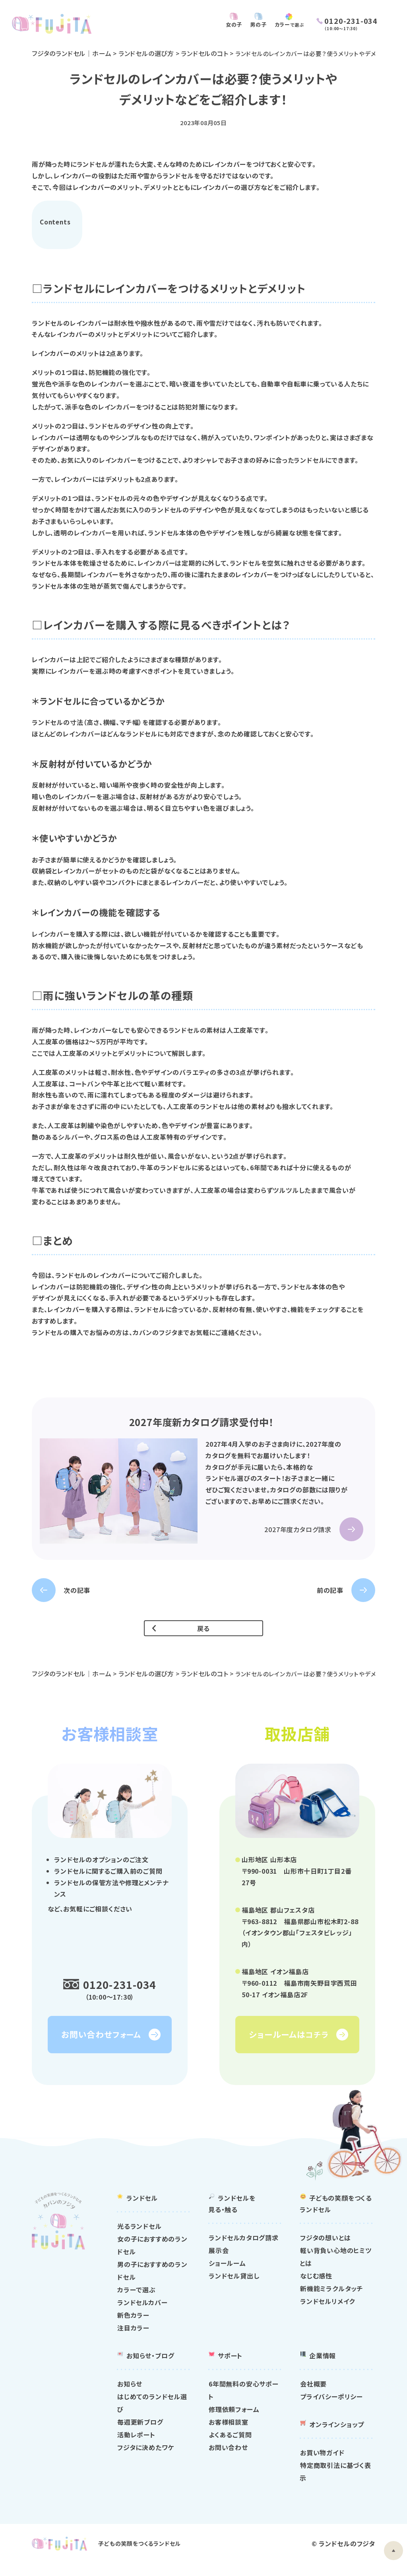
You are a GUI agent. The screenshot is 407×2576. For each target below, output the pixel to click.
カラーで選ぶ (136, 2302)
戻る (203, 1629)
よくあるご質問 (230, 2447)
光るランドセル (139, 2238)
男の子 (250, 24)
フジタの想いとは (325, 2250)
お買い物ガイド (322, 2465)
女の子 (223, 24)
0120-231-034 (119, 1984)
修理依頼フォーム (234, 2421)
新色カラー (133, 2327)
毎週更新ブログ (140, 2434)
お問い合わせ (228, 2459)
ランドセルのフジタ (347, 2556)
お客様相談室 (228, 2434)
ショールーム (227, 2275)
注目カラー (133, 2340)
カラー (286, 24)
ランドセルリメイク (327, 2313)
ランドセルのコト (207, 53)
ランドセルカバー (142, 2314)
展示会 (219, 2262)
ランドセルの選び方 (147, 53)
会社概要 (313, 2396)
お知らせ (129, 2396)
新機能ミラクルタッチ (331, 2300)
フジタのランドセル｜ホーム (71, 53)
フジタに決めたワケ (145, 2459)
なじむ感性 (316, 2288)
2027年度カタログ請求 (297, 1530)
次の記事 (77, 1590)
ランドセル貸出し (234, 2288)
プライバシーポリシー (331, 2409)
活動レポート (136, 2447)
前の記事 (330, 1590)
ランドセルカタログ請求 (244, 2250)
